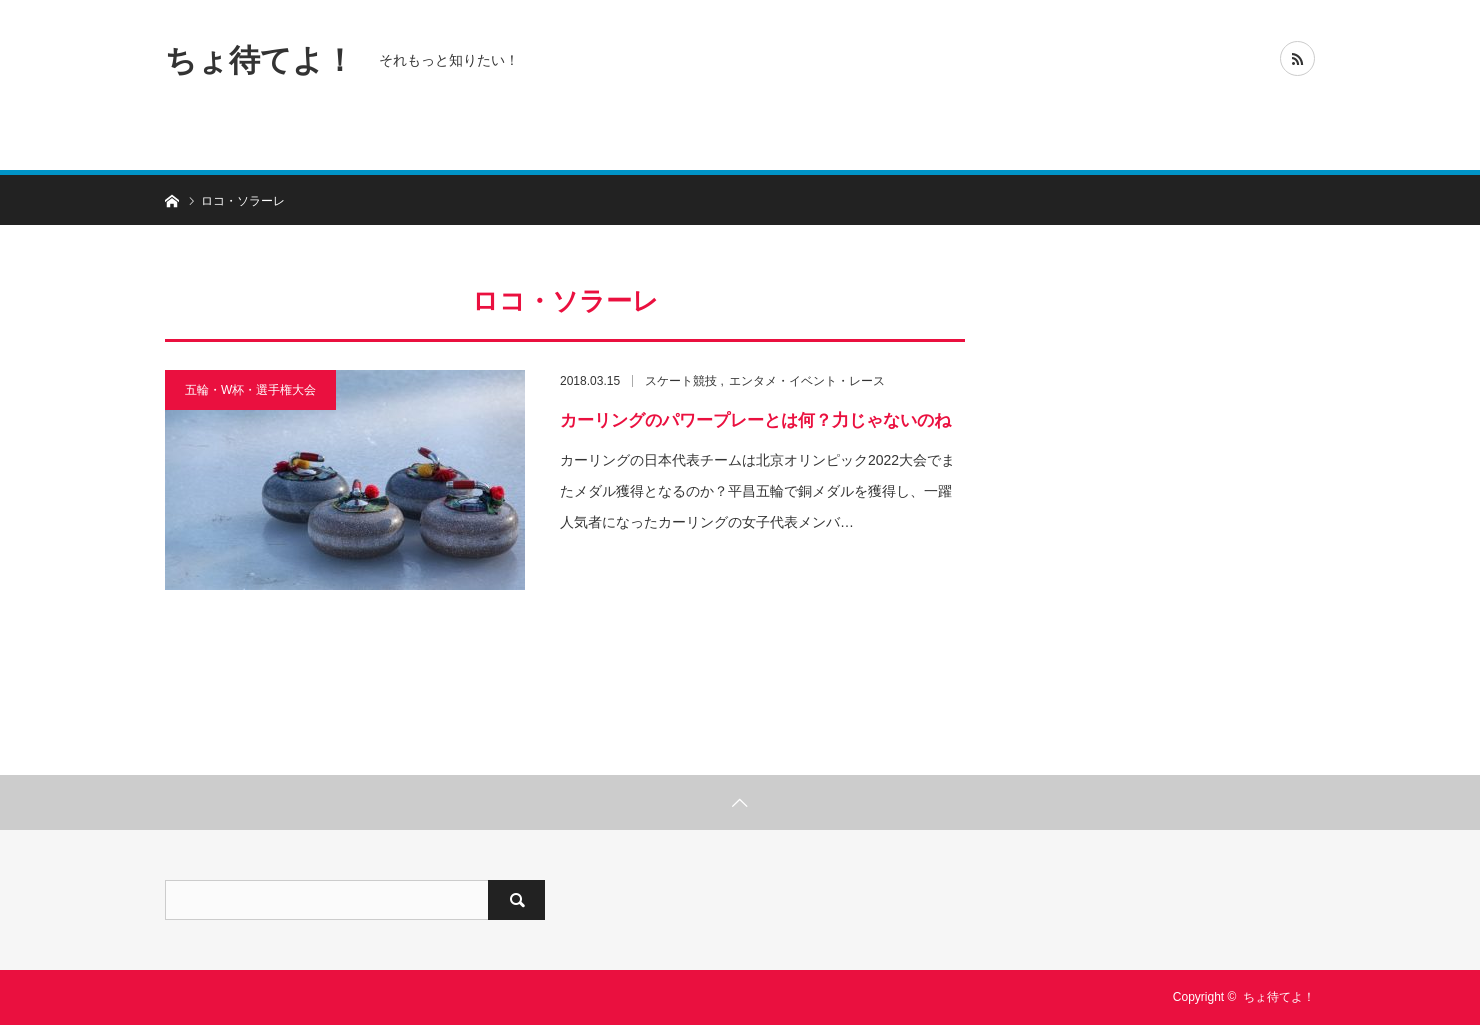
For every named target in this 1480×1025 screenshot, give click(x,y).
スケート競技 (681, 381)
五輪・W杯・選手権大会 (250, 390)
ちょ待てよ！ (260, 59)
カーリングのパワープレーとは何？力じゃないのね (755, 420)
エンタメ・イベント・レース (807, 381)
